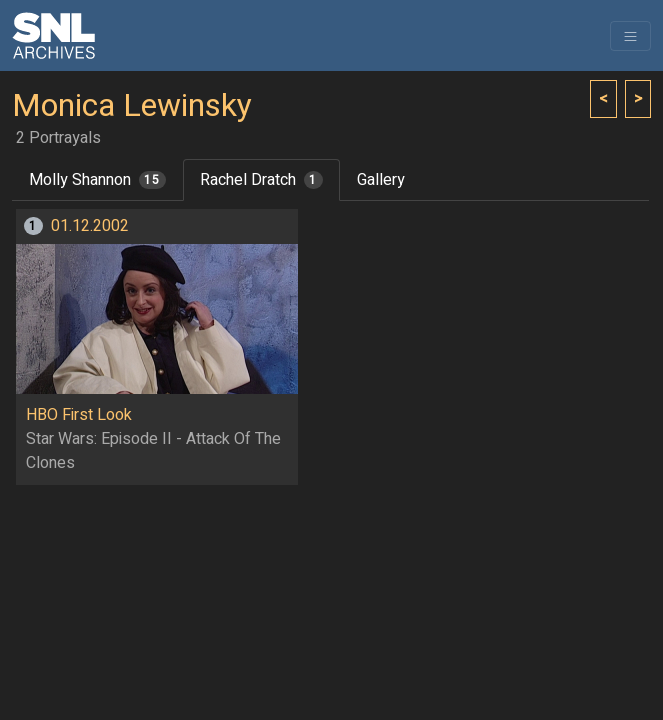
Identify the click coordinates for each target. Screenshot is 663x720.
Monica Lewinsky (132, 106)
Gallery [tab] (381, 180)
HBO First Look (79, 415)
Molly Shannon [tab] (97, 180)
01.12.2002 (90, 226)
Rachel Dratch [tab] (261, 180)
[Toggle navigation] (630, 36)
